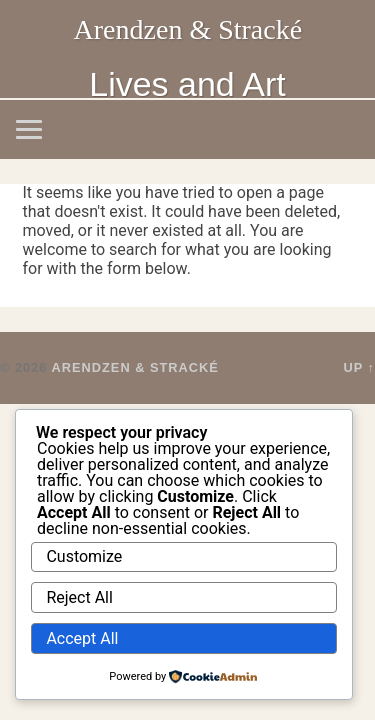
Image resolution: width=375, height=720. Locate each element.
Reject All (79, 597)
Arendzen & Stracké (188, 29)
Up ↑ (360, 367)
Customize (84, 556)
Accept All (82, 638)
